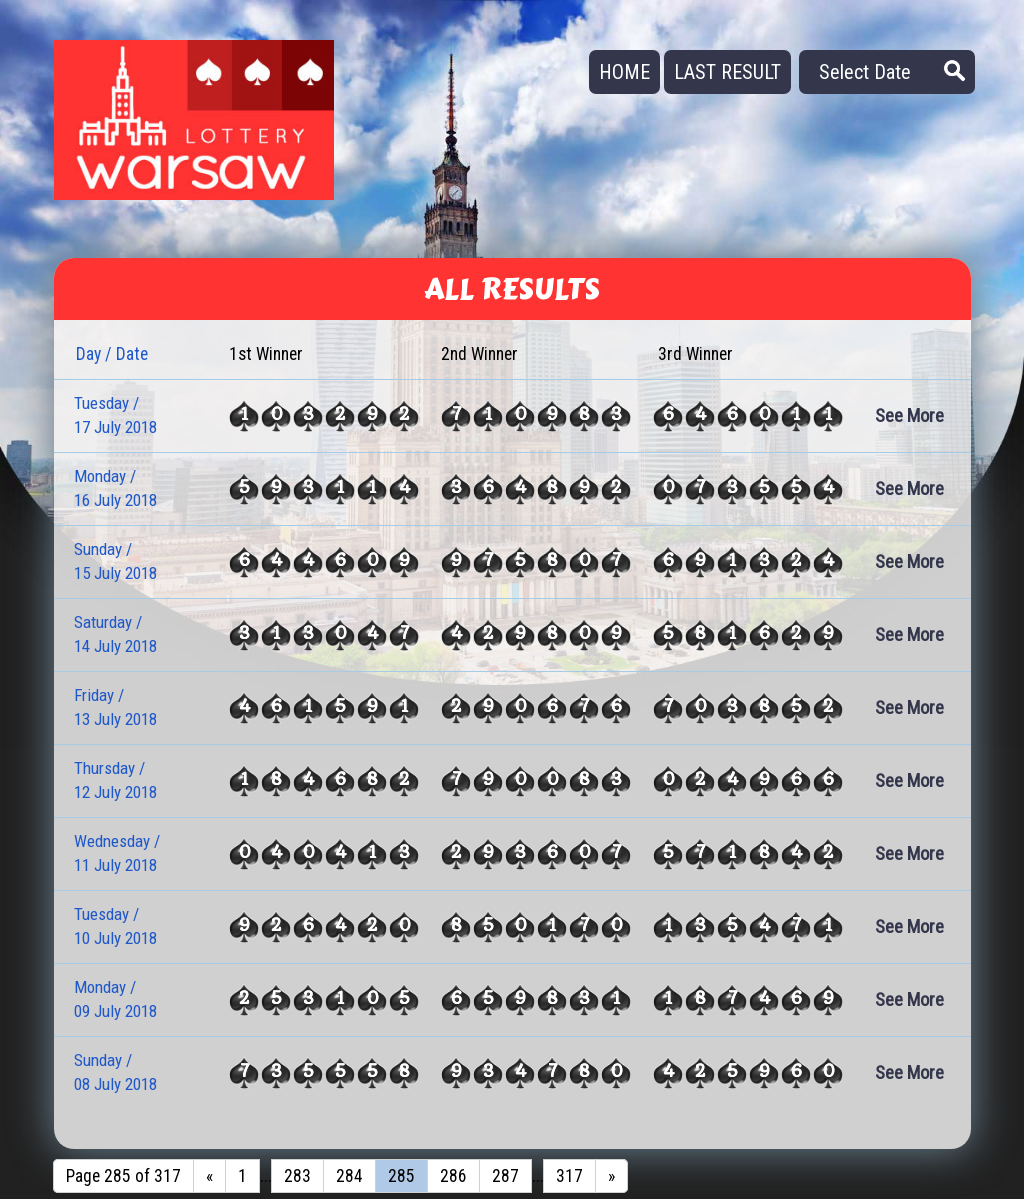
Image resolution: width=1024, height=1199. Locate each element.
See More (909, 415)
